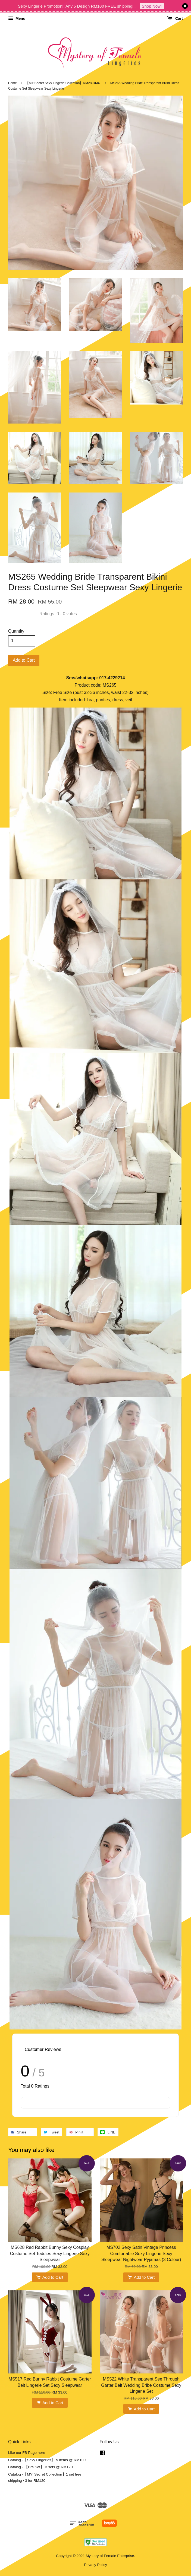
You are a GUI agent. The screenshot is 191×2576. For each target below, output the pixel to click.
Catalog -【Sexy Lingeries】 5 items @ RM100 (47, 2460)
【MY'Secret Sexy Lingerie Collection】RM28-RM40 (63, 83)
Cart (175, 18)
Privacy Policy (95, 2565)
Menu (16, 18)
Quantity (16, 631)
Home (12, 83)
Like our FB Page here (26, 2453)
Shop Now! (152, 6)
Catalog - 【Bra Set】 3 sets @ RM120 (40, 2467)
